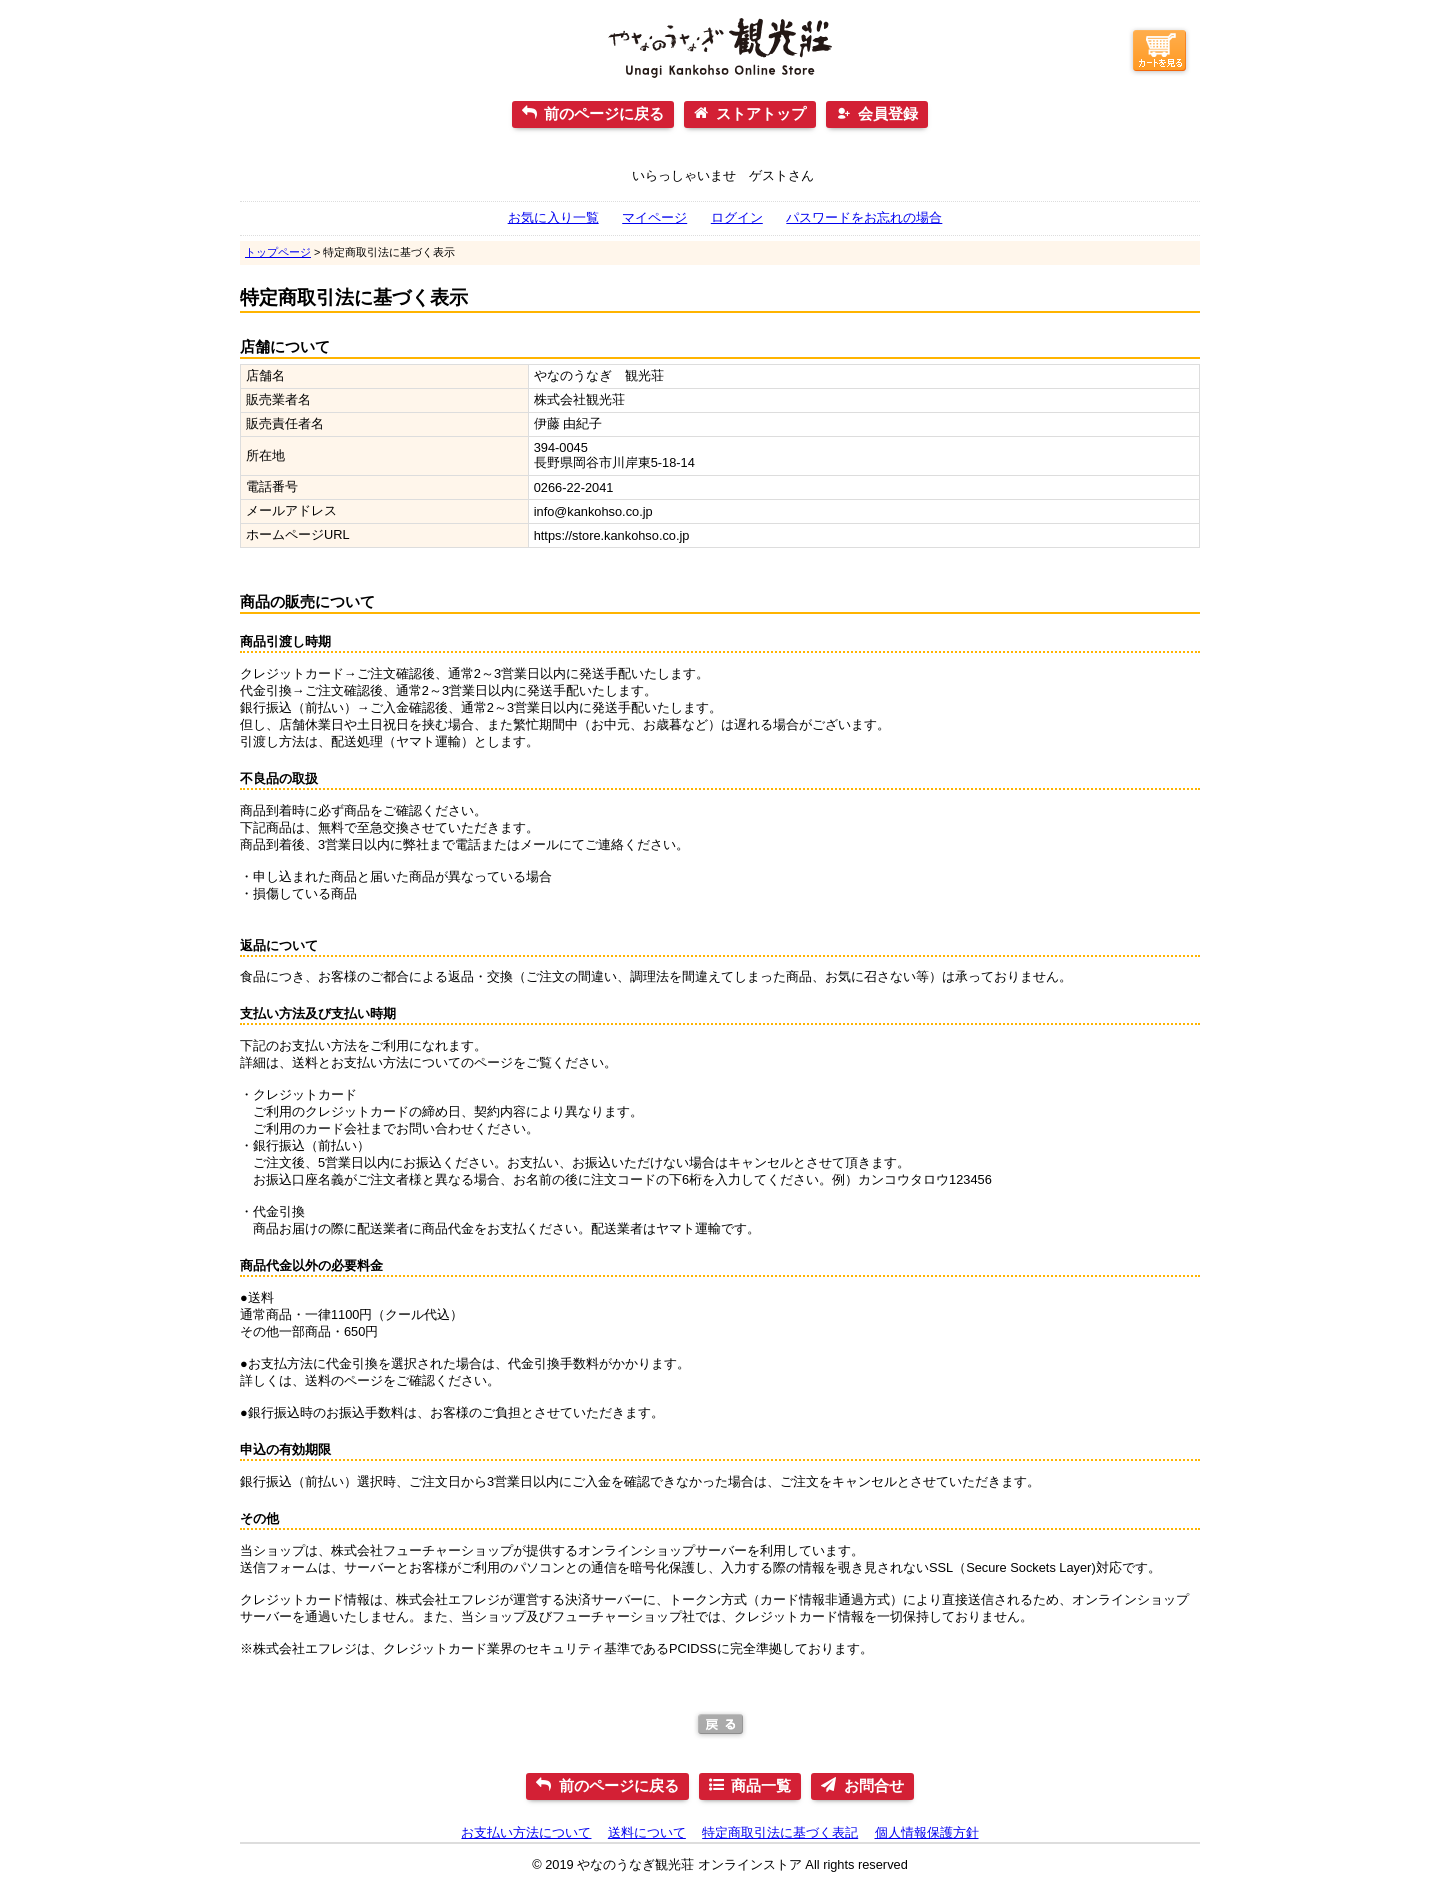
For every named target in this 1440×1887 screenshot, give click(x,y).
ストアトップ (761, 113)
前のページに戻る (604, 113)
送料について (647, 1832)
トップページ (278, 252)
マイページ (654, 217)
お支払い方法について (526, 1832)
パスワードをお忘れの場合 (864, 217)
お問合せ (874, 1785)
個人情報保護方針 (927, 1832)
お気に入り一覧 (553, 217)
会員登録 (888, 113)
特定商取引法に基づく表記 (780, 1832)
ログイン (737, 217)
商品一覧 (761, 1785)
